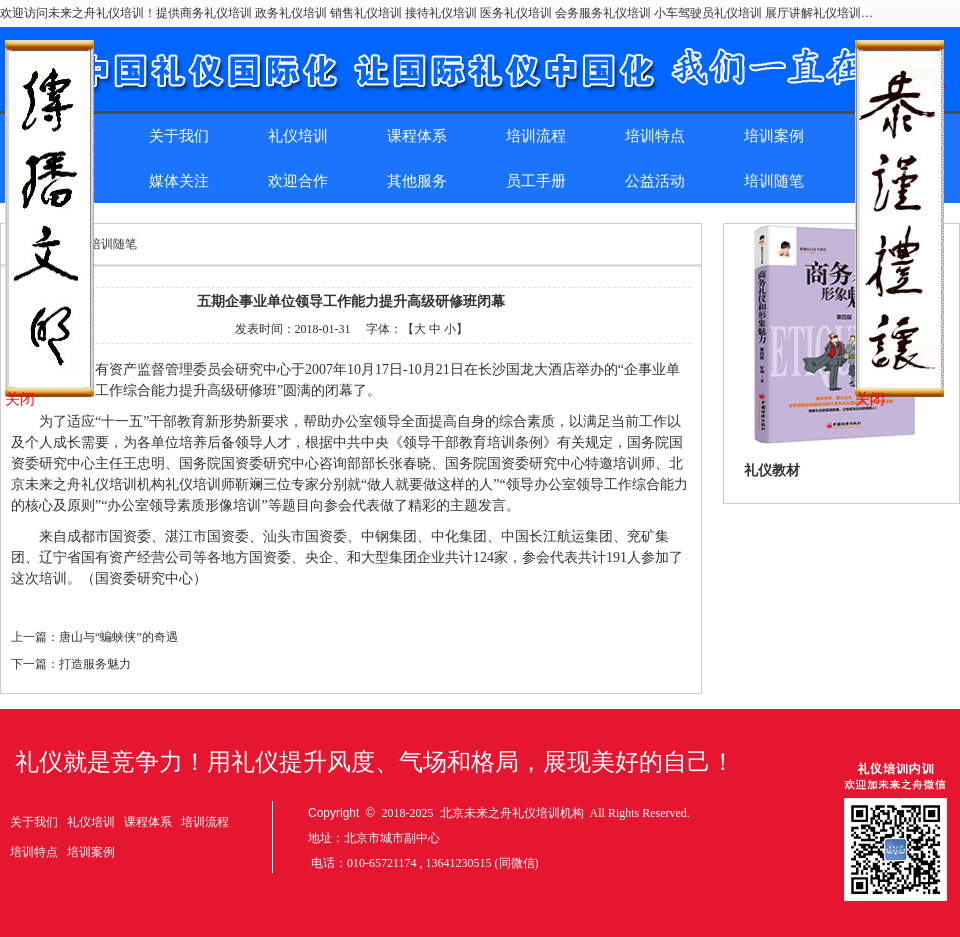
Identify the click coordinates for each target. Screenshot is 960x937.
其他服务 (417, 181)
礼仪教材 (772, 470)
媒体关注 (179, 181)
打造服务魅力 (95, 664)
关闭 (20, 399)
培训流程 (536, 136)
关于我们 (179, 136)
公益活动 (655, 181)
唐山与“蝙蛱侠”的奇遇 (118, 637)
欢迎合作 (298, 181)
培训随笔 (774, 181)
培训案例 (774, 136)
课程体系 (417, 136)
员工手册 (536, 181)
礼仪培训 (298, 136)
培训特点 (655, 136)
